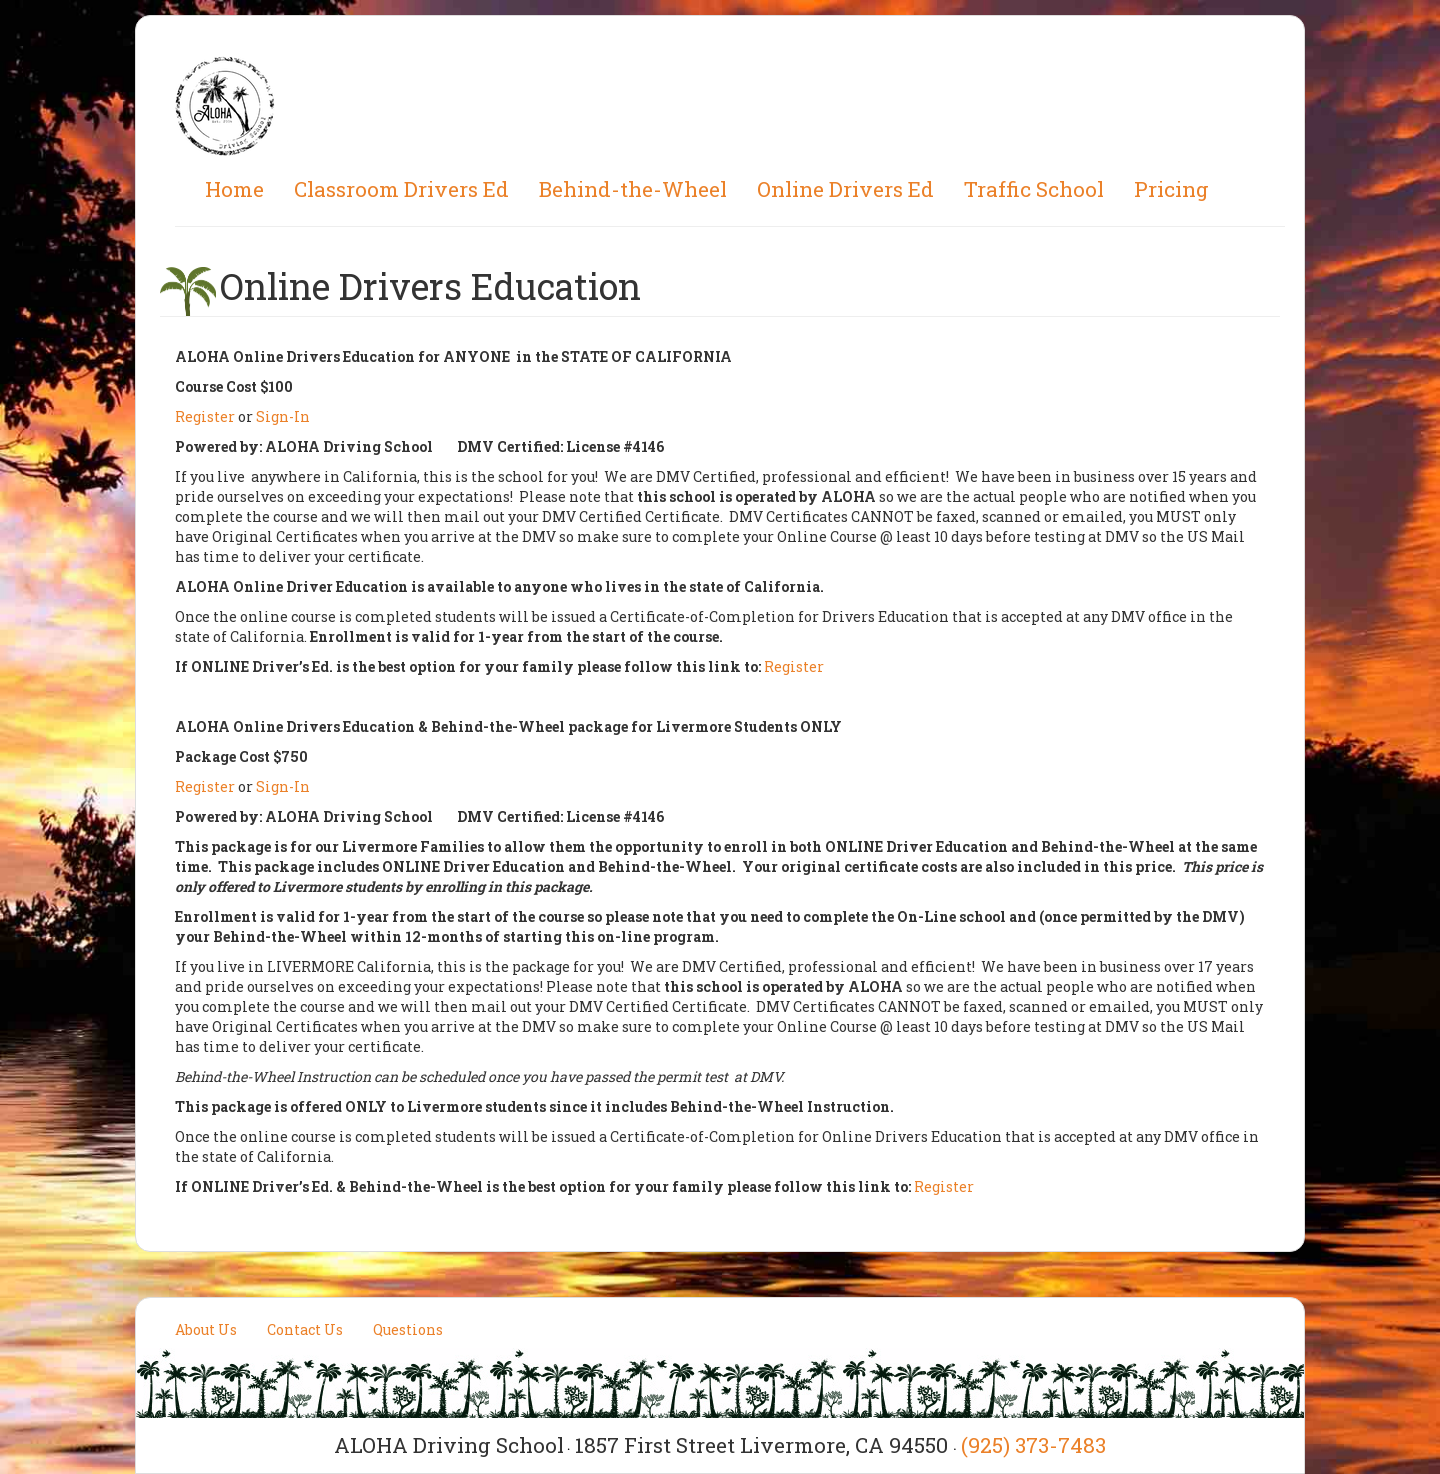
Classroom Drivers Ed (401, 189)
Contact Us (305, 1329)
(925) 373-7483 (1033, 1445)
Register (205, 416)
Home (234, 189)
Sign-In (283, 416)
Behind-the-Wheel (633, 189)
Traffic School (1034, 189)
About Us (206, 1329)
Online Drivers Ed (845, 189)
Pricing (1171, 189)
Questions (408, 1329)
